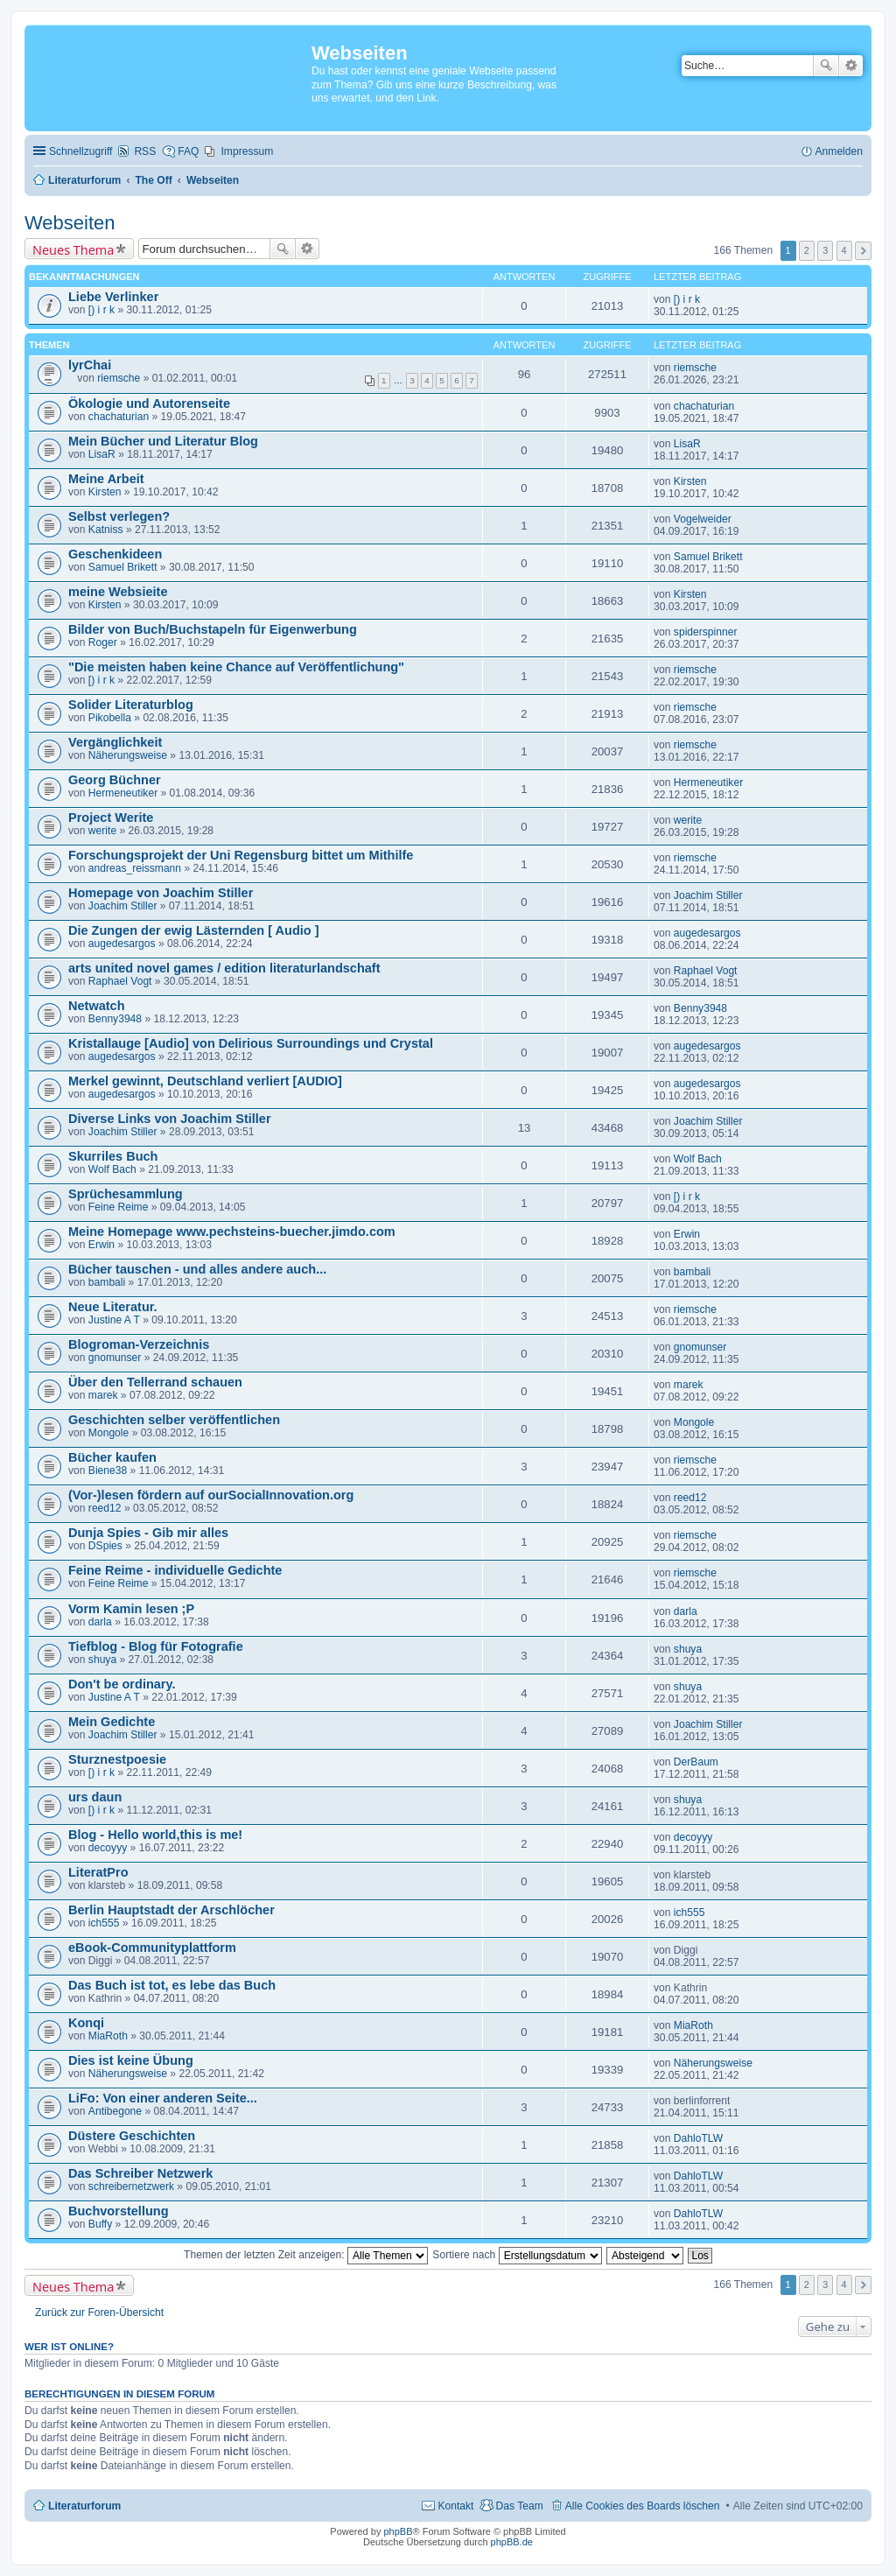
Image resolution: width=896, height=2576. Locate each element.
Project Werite (110, 818)
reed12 (105, 1508)
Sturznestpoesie (117, 1759)
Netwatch (96, 1006)
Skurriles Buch (113, 1156)
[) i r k (101, 310)
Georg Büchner (114, 780)
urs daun (95, 1797)
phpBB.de (512, 2542)
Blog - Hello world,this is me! (155, 1835)
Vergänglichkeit (115, 742)
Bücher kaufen (112, 1457)
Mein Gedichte (111, 1722)
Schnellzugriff (80, 151)
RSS (145, 151)
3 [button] (825, 250)
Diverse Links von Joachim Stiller (169, 1119)
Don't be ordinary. (122, 1684)
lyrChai (89, 365)
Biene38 (107, 1470)
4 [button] (844, 250)
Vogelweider (703, 519)
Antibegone (115, 2111)
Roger (102, 642)
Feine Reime (118, 1207)
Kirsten (105, 492)
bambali (106, 1282)
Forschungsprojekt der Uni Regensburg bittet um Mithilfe (240, 855)
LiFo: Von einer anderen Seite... (162, 2098)
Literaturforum (84, 2506)
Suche (826, 65)
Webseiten (70, 223)
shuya (102, 1659)
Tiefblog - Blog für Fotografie (155, 1646)
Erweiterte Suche (851, 65)
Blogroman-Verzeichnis (138, 1344)
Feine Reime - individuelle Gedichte (175, 1570)
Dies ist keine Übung (130, 2060)
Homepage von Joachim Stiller (160, 893)
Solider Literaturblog (130, 705)
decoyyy (107, 1848)
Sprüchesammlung (125, 1194)
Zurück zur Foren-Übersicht (99, 2312)
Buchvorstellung (118, 2211)
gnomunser (115, 1357)
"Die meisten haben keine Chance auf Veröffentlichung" (236, 667)
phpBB (397, 2531)
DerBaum (696, 1762)
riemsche (118, 378)
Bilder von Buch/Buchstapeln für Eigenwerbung (212, 629)
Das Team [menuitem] (518, 2506)
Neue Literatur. (113, 1307)
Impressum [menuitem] (246, 151)
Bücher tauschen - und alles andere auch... (197, 1269)
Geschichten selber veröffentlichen (174, 1420)
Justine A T (114, 1320)
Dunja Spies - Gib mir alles (148, 1533)
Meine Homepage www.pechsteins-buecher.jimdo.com (232, 1232)
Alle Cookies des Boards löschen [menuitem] (642, 2506)
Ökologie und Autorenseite (149, 404)
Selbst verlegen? (119, 516)
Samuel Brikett (123, 567)
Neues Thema (73, 249)
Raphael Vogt (120, 981)
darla (100, 1622)
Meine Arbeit (106, 479)
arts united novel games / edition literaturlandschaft (224, 968)
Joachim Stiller (123, 906)
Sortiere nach (516, 2255)
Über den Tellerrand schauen (155, 1382)
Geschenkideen (115, 554)
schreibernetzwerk (131, 2186)
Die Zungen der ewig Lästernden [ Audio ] (193, 930)
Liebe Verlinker (113, 297)
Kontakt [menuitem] (455, 2506)
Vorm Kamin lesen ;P (131, 1609)
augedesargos (122, 943)
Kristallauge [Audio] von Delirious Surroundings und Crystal (250, 1043)
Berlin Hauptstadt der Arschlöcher (171, 1910)
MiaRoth (108, 2036)
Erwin (101, 1245)
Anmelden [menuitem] (839, 151)
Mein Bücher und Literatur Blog (163, 441)
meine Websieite (117, 592)
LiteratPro (98, 1872)
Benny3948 (115, 1019)
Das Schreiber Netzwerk (140, 2173)
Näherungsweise (127, 755)
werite (102, 831)
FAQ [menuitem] (188, 151)
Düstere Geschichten (131, 2136)
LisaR (102, 454)
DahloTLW (698, 2138)
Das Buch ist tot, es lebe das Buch (172, 1985)
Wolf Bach (112, 1169)
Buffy (100, 2224)
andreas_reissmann (134, 868)
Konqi (86, 2023)
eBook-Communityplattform (152, 1948)
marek (103, 1395)
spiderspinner (706, 632)
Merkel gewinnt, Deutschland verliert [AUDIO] (205, 1081)
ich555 (104, 1923)
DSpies (105, 1546)
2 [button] (806, 250)
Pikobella (109, 718)
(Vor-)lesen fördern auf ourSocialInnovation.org (211, 1495)
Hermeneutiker (123, 793)
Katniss (105, 529)
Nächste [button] (863, 251)
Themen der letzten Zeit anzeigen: (306, 2255)
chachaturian (118, 417)
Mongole (108, 1433)
